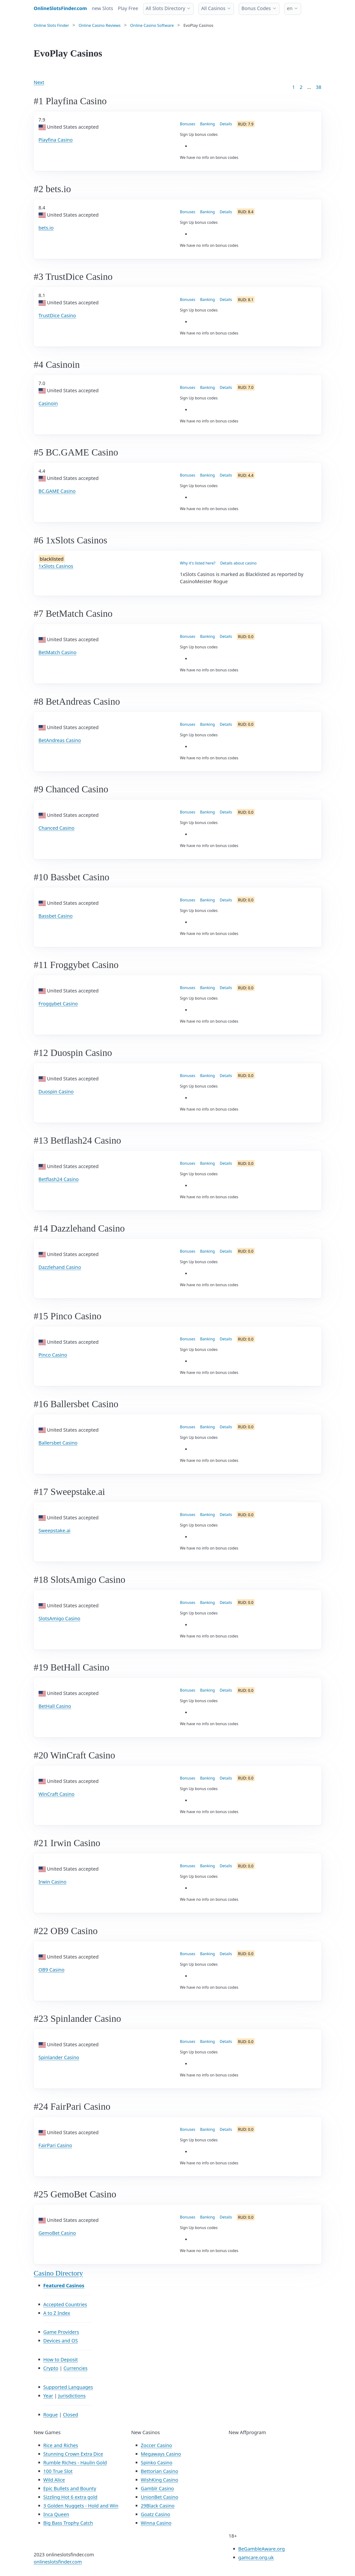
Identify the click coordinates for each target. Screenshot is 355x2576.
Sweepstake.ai (54, 1530)
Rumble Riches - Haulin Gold (75, 2462)
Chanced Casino (57, 828)
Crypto (50, 2368)
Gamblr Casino (157, 2488)
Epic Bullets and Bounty (69, 2488)
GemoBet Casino (57, 2233)
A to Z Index (56, 2313)
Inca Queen (56, 2514)
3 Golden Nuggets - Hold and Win (80, 2505)
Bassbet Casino (56, 916)
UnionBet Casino (159, 2497)
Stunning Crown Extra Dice (73, 2454)
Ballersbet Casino (58, 1443)
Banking (207, 124)
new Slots (102, 8)
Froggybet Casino (58, 1003)
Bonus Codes (256, 8)
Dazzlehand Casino (60, 1267)
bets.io (46, 228)
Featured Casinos (63, 2285)
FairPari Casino (55, 2145)
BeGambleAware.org (261, 2549)
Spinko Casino (156, 2462)
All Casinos (213, 8)
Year (48, 2395)
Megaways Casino (161, 2454)
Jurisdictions (72, 2395)
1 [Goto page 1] (293, 87)
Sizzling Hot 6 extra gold (70, 2497)
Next (39, 82)
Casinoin (48, 403)
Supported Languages (68, 2387)
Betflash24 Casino (59, 1179)
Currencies (75, 2368)
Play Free (128, 8)
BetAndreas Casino (60, 740)
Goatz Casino (155, 2514)
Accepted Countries (65, 2304)
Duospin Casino (56, 1091)
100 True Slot (58, 2471)
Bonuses (187, 124)
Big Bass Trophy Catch (68, 2523)
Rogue (50, 2414)
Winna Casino (156, 2523)
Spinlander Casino (59, 2057)
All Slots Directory (165, 8)
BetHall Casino (55, 1706)
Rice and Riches (60, 2445)
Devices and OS (60, 2340)
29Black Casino (158, 2505)
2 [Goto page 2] (301, 87)
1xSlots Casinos (56, 566)
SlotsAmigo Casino (59, 1618)
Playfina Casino (56, 140)
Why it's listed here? (197, 563)
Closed (70, 2414)
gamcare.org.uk (256, 2557)
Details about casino (238, 563)
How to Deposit (60, 2359)
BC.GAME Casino (57, 491)
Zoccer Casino (156, 2445)
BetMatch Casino (57, 652)
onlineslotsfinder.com (58, 2562)
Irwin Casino (53, 1882)
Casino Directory (58, 2273)
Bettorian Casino (159, 2471)
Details (226, 124)
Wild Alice (54, 2480)
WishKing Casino (159, 2480)
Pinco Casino (53, 1355)
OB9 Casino (51, 1969)
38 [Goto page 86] (318, 87)
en (290, 8)
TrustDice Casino (57, 315)
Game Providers (61, 2332)
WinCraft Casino (57, 1794)
